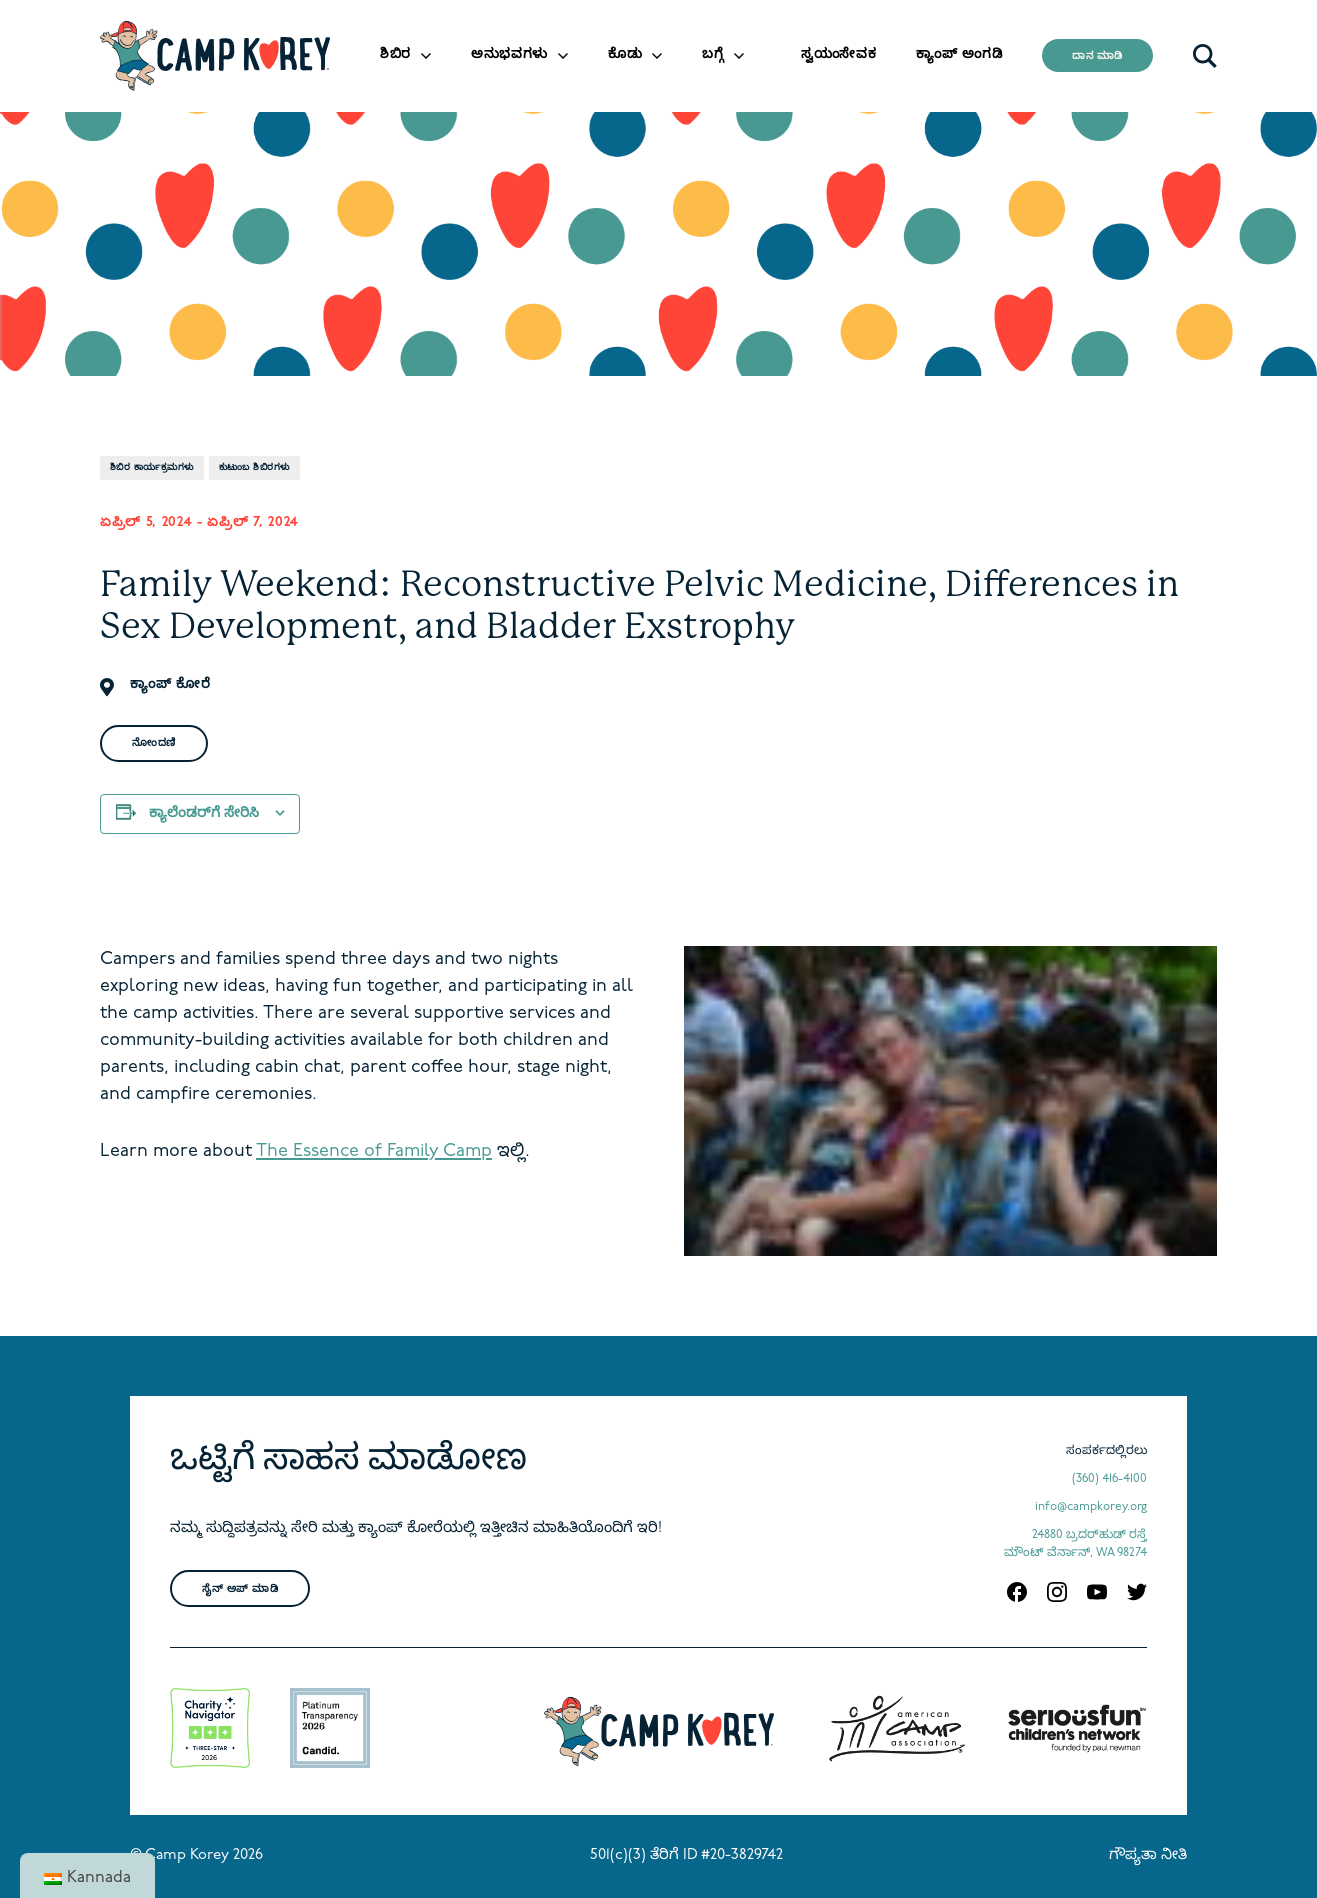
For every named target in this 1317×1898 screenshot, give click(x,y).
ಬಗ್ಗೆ (712, 54)
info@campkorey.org (1091, 1507)
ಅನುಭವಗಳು (509, 54)
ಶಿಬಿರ (395, 54)
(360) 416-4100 (1109, 1479)
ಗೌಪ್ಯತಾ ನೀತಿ (1148, 1855)
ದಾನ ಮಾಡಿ (1097, 56)
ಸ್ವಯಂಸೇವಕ (838, 54)
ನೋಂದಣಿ (154, 743)
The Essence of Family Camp (374, 1151)
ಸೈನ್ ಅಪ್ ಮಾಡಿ (240, 1589)
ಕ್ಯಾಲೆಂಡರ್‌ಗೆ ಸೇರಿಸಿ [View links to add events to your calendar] (204, 813)
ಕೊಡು (625, 54)
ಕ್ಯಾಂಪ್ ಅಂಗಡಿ (959, 54)
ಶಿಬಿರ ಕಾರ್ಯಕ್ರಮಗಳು (152, 467)
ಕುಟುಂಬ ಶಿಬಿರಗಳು (254, 467)
